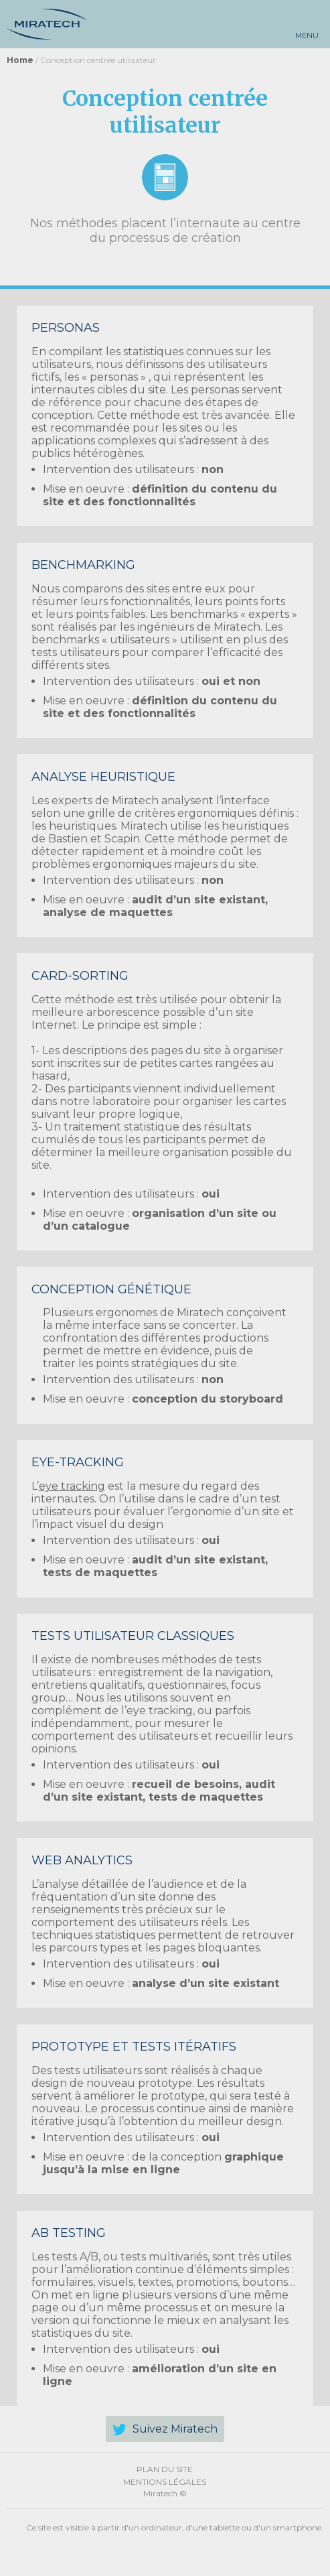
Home (20, 60)
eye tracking (72, 1486)
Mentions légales (164, 2482)
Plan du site (165, 2469)
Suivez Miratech (175, 2429)
